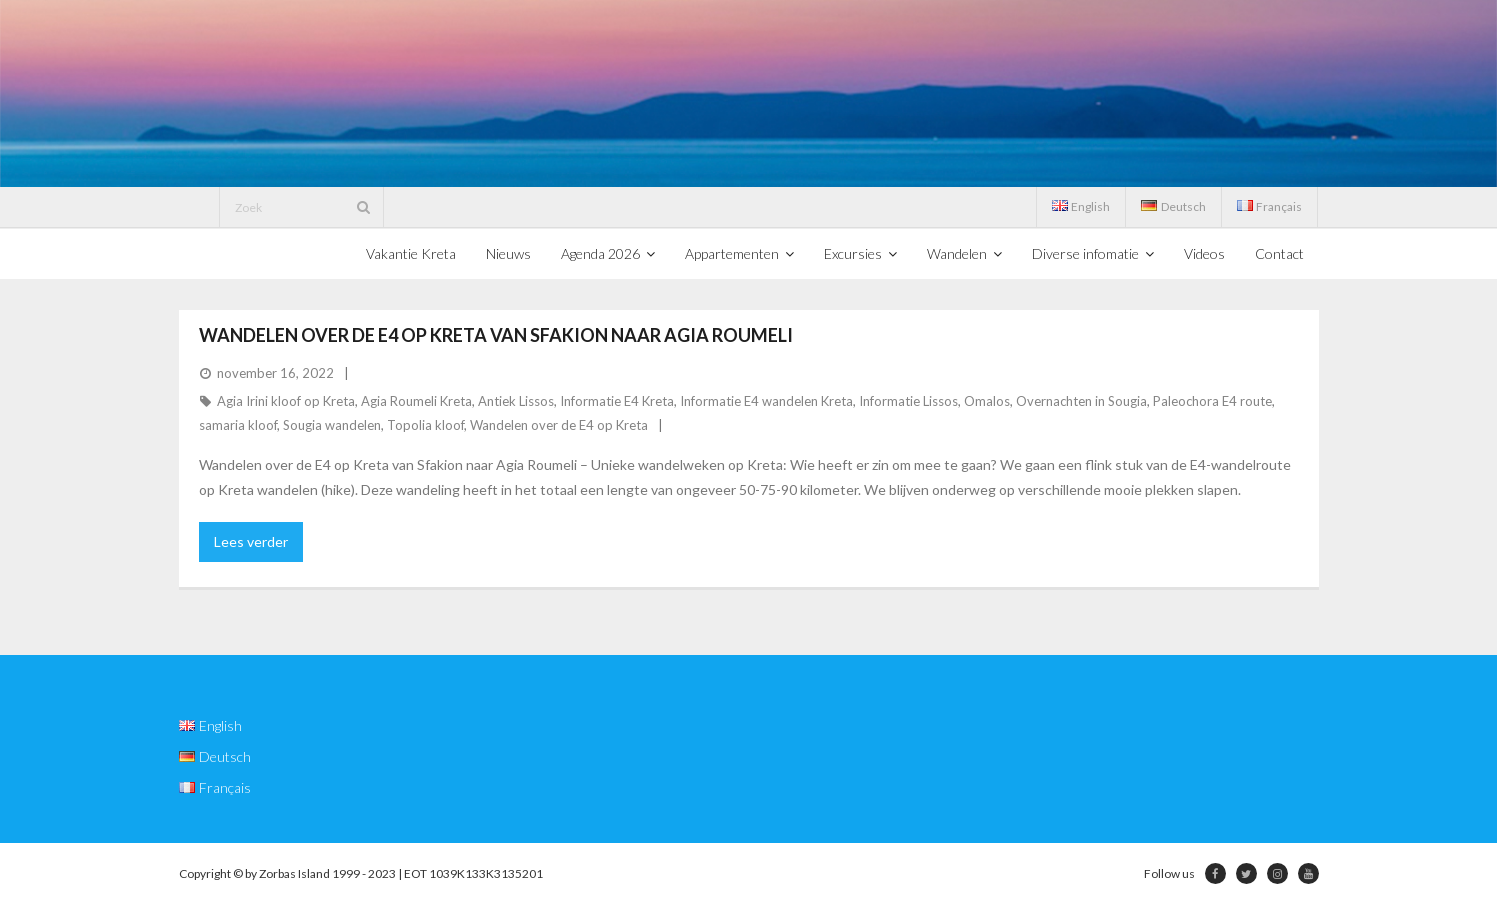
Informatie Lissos (908, 401)
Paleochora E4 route (1212, 401)
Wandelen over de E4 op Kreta (559, 425)
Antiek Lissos (516, 401)
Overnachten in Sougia (1081, 401)
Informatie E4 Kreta (617, 401)
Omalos (987, 401)
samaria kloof (238, 425)
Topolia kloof (425, 425)
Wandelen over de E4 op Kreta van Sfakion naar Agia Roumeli (496, 335)
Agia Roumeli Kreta (416, 401)
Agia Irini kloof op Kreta (286, 401)
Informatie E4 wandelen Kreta (766, 401)
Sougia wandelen (332, 425)
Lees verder (251, 541)
